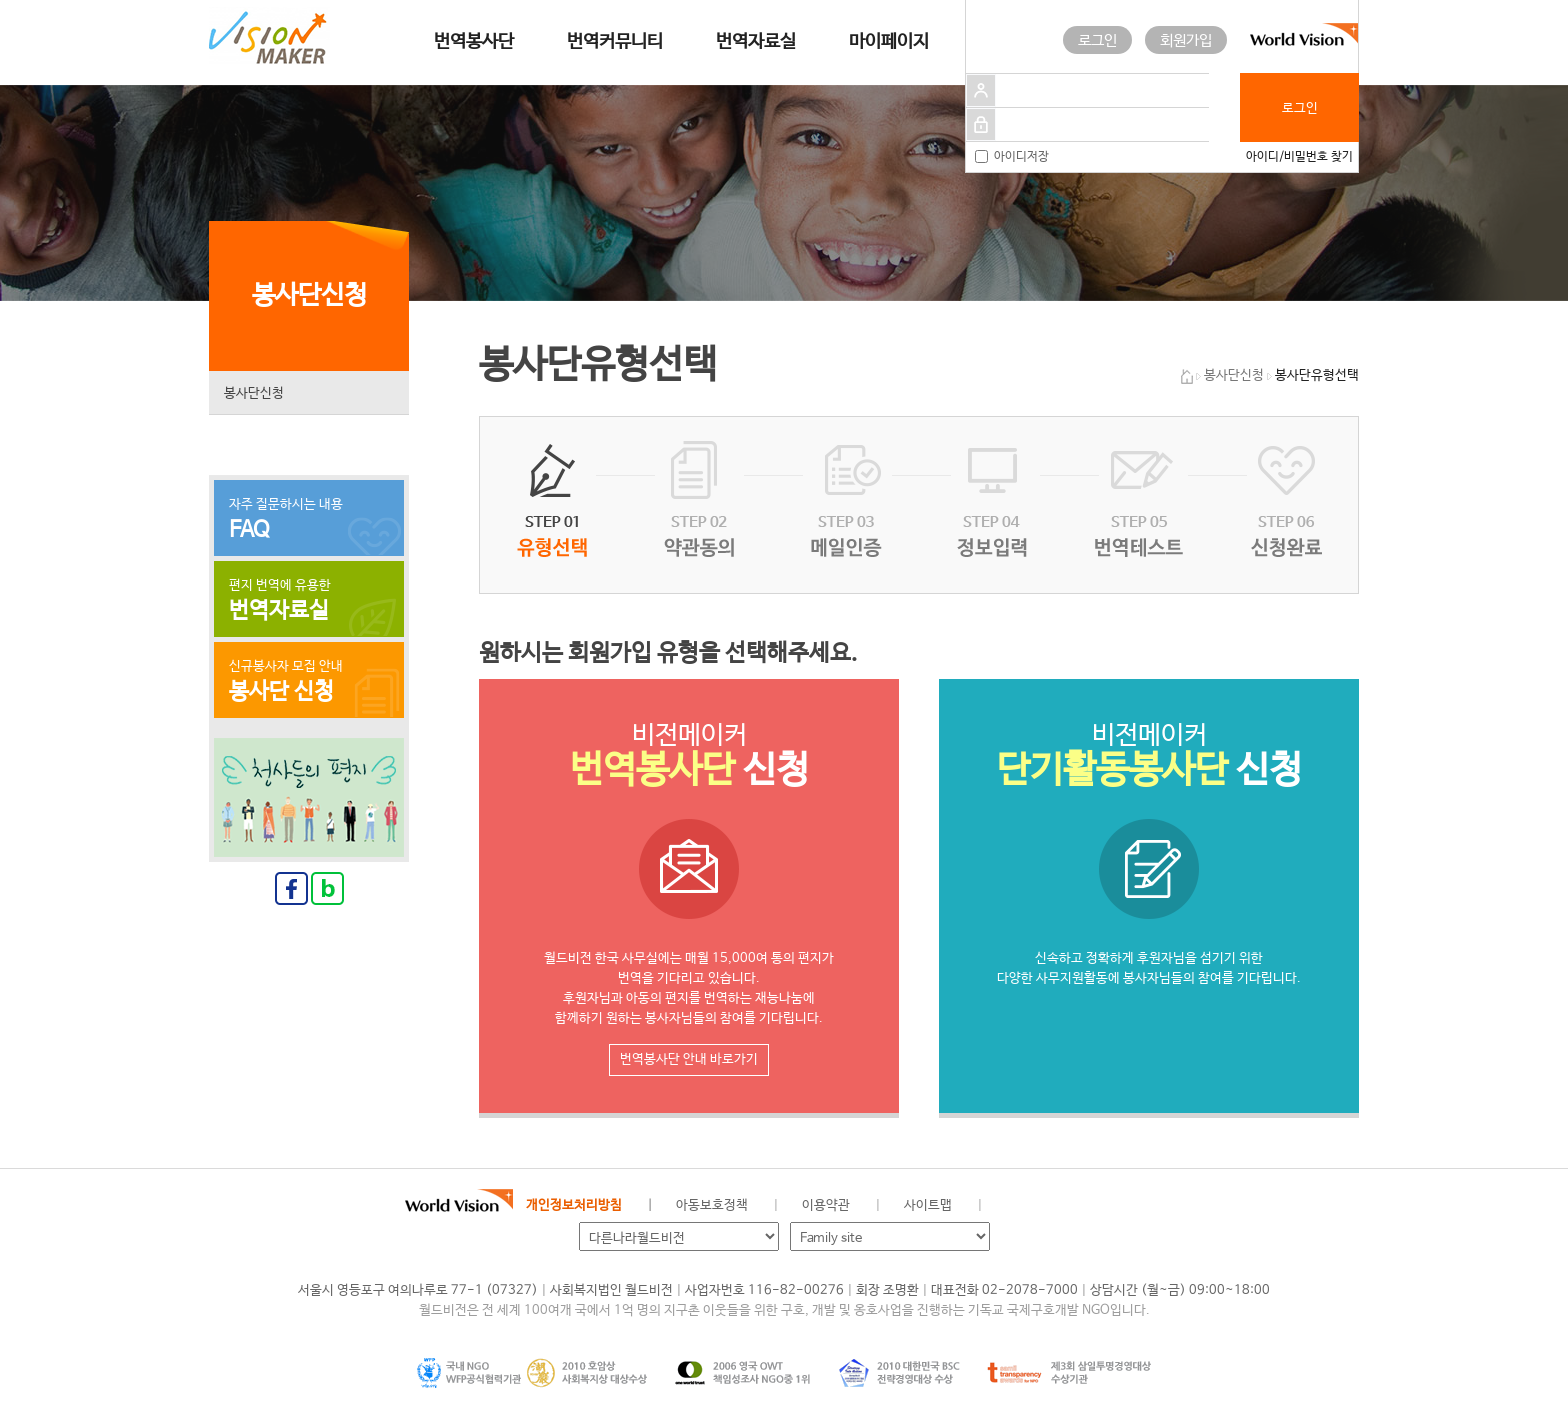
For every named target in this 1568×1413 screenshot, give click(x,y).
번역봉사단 (474, 42)
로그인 (1097, 40)
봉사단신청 (254, 393)
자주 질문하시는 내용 (309, 520)
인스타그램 (1113, 1206)
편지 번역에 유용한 (309, 601)
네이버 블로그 (1080, 1206)
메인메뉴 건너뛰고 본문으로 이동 (0, 0)
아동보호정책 (712, 1205)
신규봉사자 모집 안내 (309, 682)
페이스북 (1046, 1206)
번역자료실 (756, 42)
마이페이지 (889, 42)
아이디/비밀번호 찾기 (1299, 157)
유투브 (1147, 1206)
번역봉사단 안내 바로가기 (689, 1059)
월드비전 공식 (1013, 1206)
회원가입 (1186, 40)
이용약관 (826, 1205)
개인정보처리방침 (574, 1205)
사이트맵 (928, 1205)
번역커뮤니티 (615, 42)
